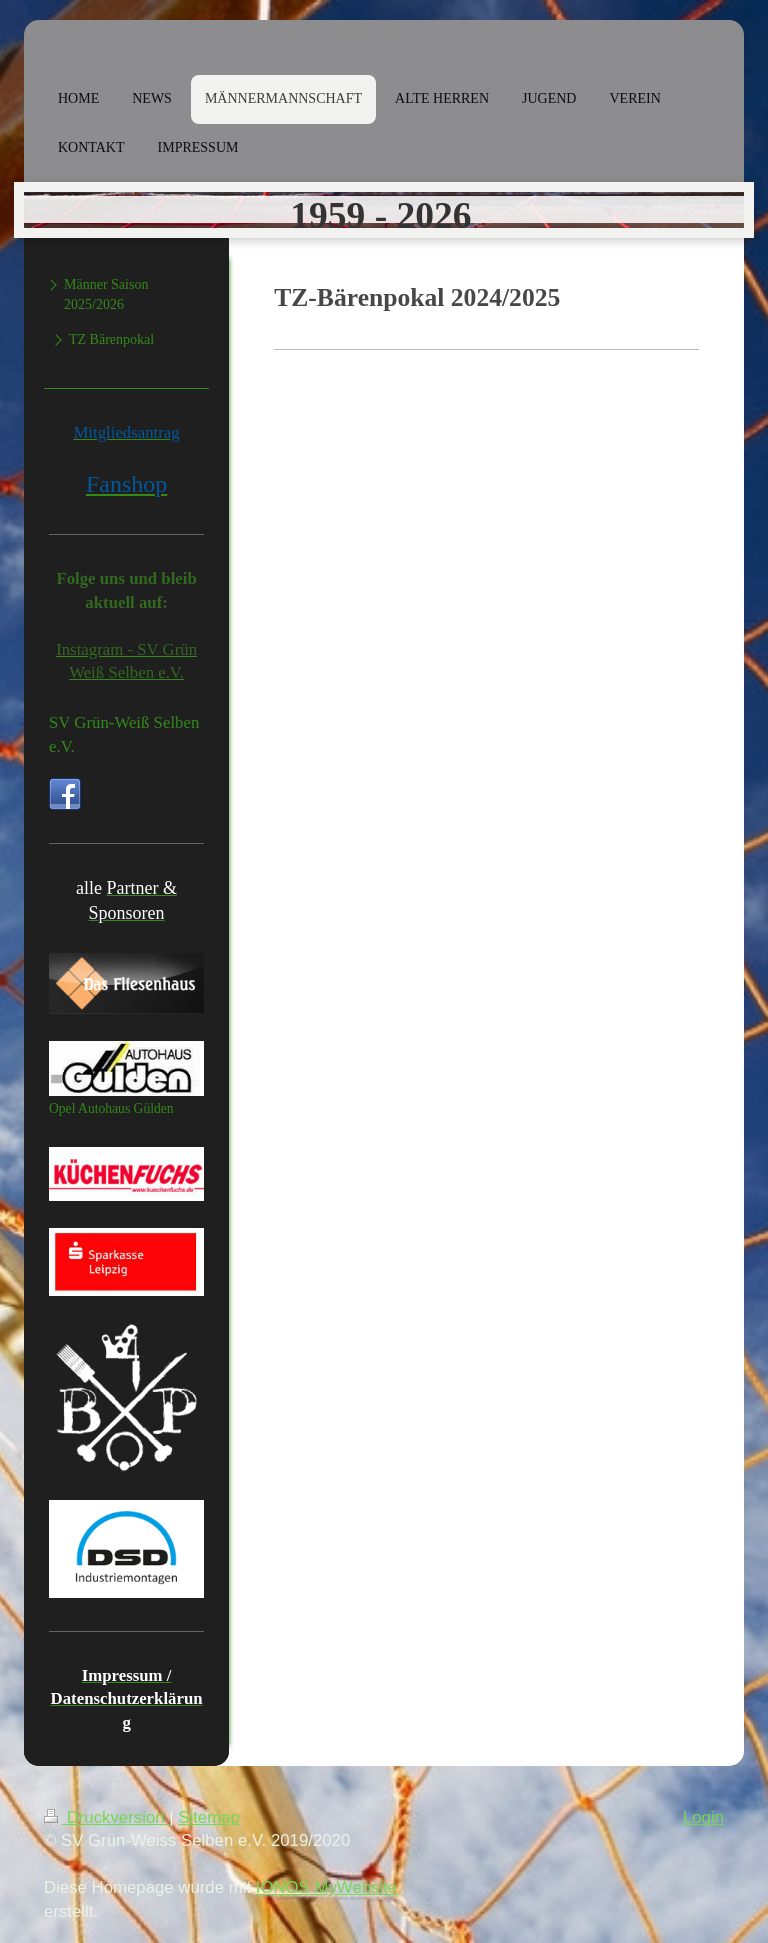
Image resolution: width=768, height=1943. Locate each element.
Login (703, 1817)
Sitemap (209, 1817)
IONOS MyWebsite (326, 1887)
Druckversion (106, 1817)
